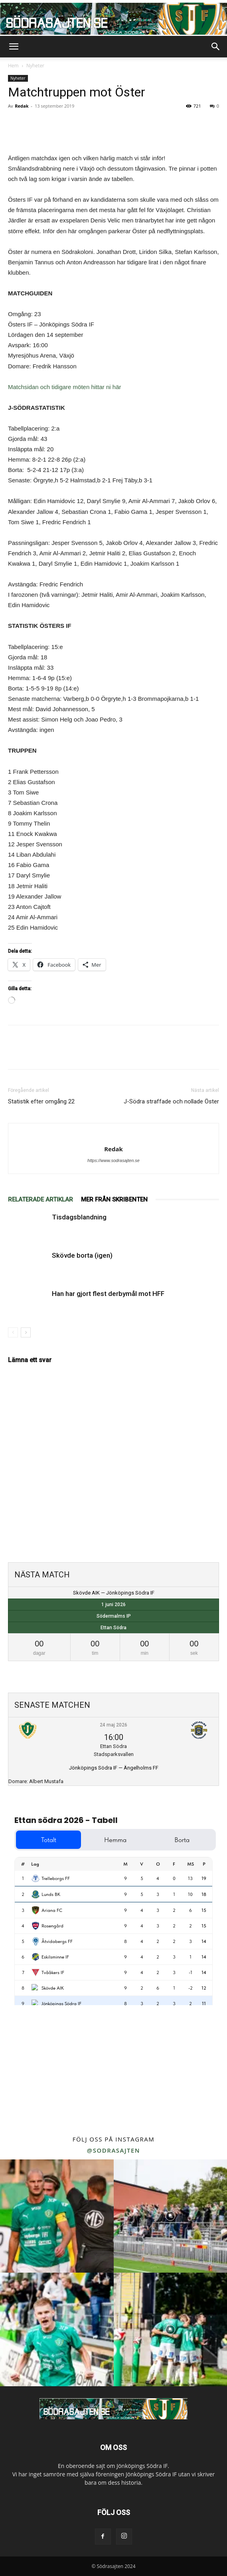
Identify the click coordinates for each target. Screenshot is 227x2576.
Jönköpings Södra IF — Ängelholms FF (113, 1768)
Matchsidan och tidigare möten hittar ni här (64, 386)
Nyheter (35, 65)
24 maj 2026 (113, 1725)
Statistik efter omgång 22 (41, 1101)
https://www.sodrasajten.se (113, 1160)
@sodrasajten (113, 2150)
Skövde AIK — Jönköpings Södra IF (113, 1593)
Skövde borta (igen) (82, 1255)
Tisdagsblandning (79, 1217)
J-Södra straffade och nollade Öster (171, 1101)
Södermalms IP (114, 1616)
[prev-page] (13, 1332)
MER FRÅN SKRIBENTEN (114, 1199)
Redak (21, 106)
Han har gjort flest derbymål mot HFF (108, 1294)
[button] (13, 46)
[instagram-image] (57, 2216)
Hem (13, 65)
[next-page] (26, 1332)
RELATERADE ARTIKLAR (40, 1199)
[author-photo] (113, 1136)
